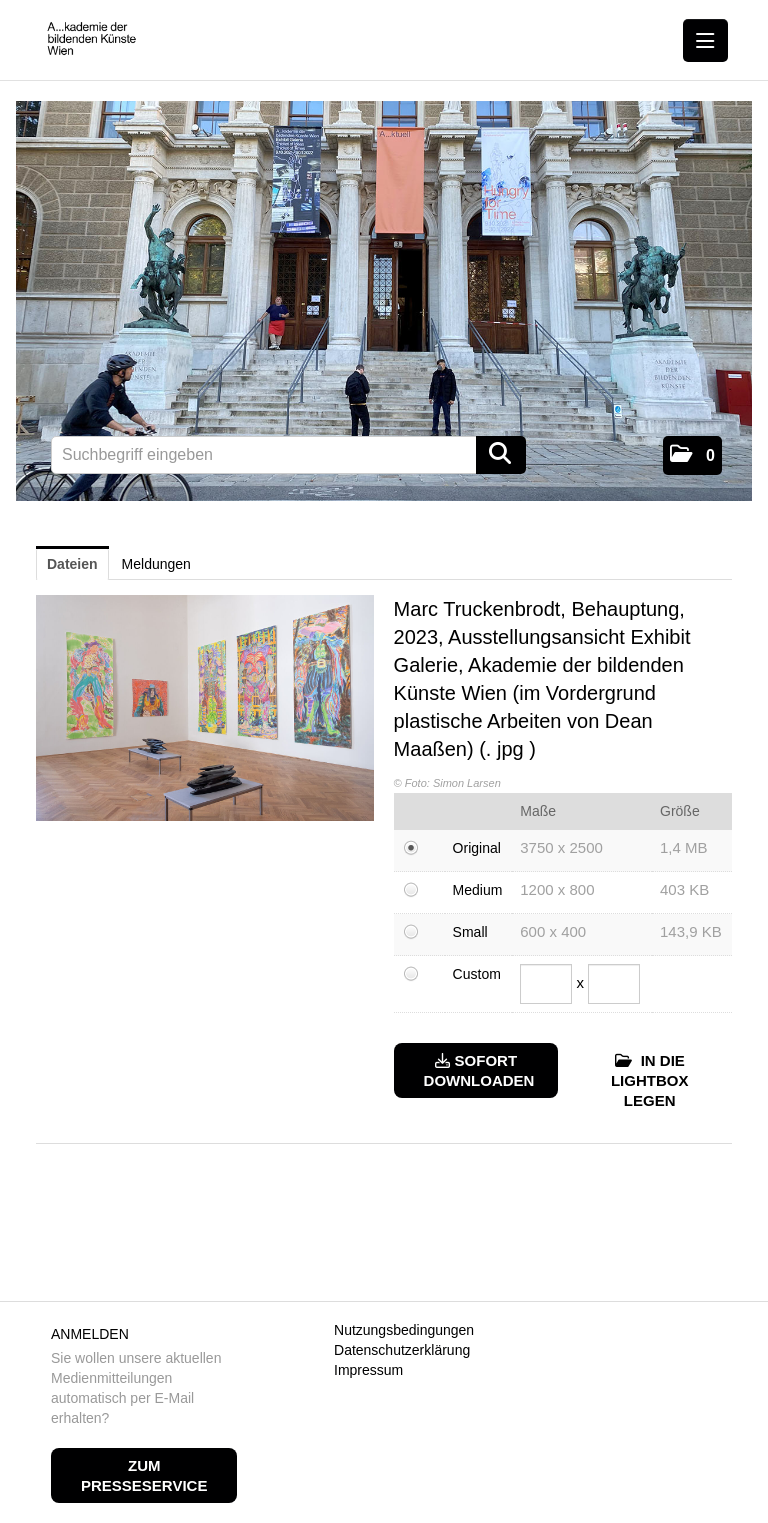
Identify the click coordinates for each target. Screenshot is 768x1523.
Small (470, 932)
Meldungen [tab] (156, 564)
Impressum (368, 1370)
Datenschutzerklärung (402, 1350)
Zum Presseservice (144, 1475)
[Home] (96, 39)
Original (477, 848)
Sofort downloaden (479, 1070)
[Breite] (546, 984)
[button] (692, 455)
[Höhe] (614, 984)
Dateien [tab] (72, 564)
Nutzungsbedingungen (404, 1330)
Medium (478, 890)
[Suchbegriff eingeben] (288, 455)
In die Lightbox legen (650, 1080)
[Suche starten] (501, 455)
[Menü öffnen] (705, 40)
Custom (477, 974)
